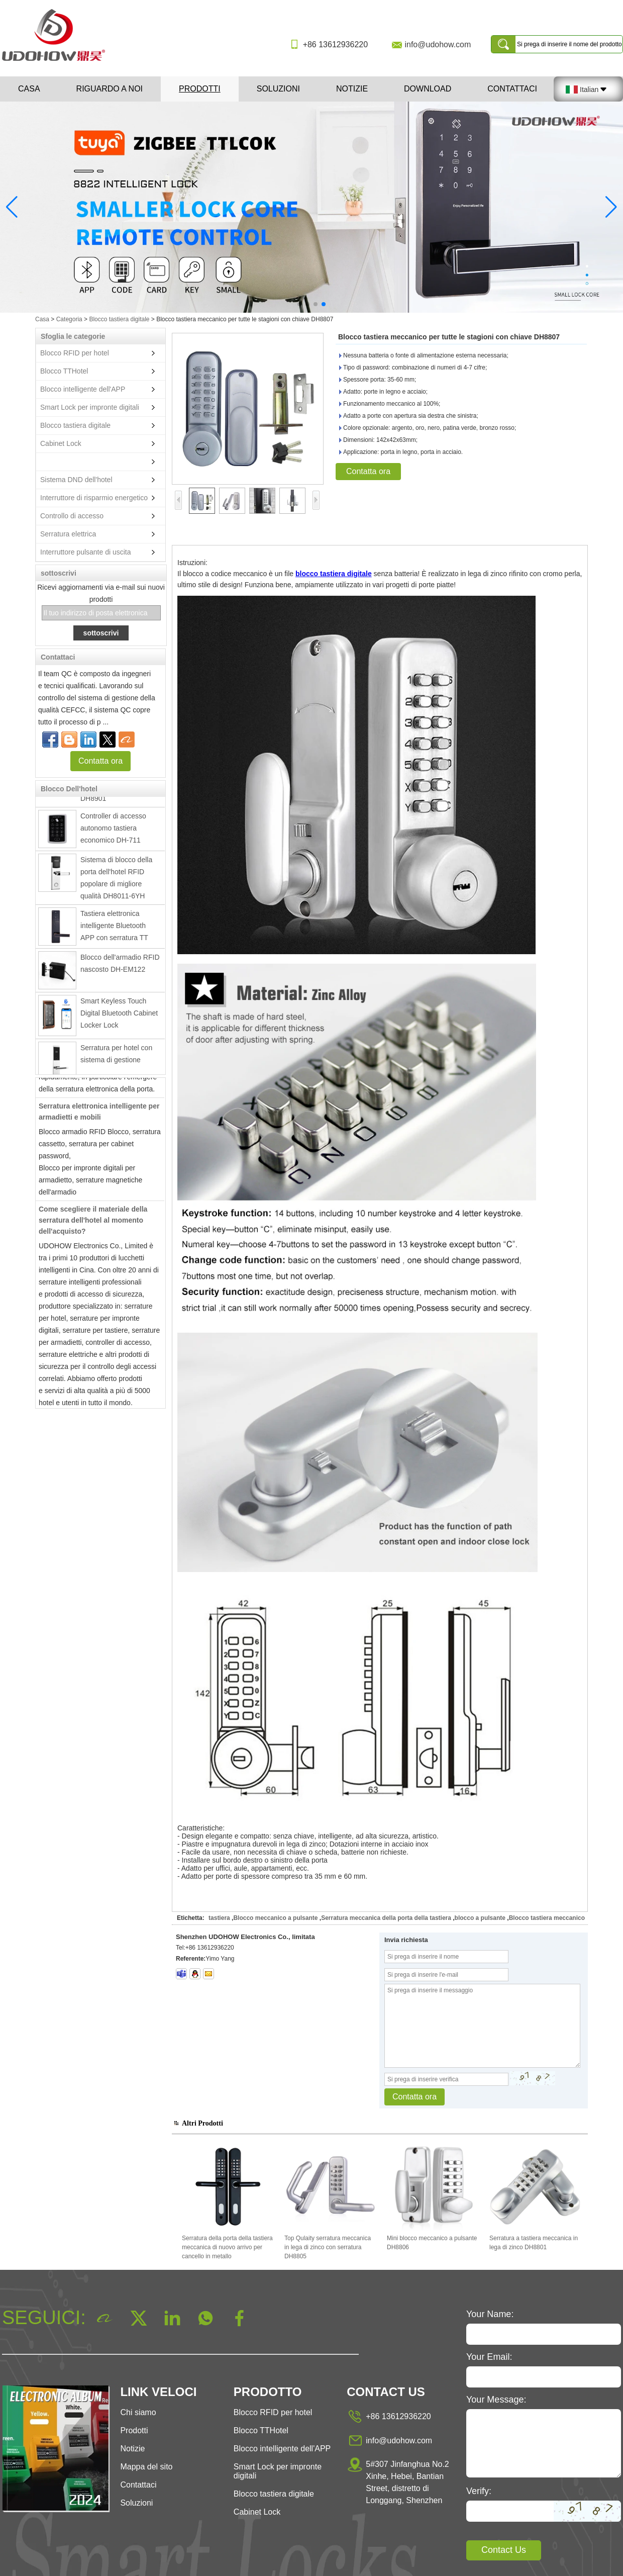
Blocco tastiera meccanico (547, 1917)
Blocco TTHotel (64, 371)
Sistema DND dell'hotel (76, 480)
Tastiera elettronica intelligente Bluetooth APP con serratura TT (114, 929)
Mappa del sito (146, 2466)
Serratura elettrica (68, 534)
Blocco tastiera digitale (119, 319)
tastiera (219, 1917)
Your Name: (489, 2314)
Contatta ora (100, 761)
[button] (299, 304)
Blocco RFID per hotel (74, 353)
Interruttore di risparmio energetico (94, 498)
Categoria (69, 319)
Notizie (352, 88)
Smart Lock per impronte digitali (89, 407)
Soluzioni (278, 88)
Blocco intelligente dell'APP (82, 389)
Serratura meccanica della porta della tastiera (386, 1917)
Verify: (478, 2491)
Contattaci (512, 88)
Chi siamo (138, 2412)
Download (427, 88)
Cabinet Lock (60, 443)
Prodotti (200, 88)
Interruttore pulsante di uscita (85, 552)
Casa (29, 88)
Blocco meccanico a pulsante (275, 1917)
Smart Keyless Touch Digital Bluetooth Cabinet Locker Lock (119, 1017)
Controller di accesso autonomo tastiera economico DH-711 (113, 832)
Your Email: (489, 2357)
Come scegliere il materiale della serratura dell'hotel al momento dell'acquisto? (93, 1224)
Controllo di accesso (71, 516)
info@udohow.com (437, 44)
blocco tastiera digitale (333, 574)
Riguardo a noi (109, 88)
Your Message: (496, 2400)
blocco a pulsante (480, 1917)
